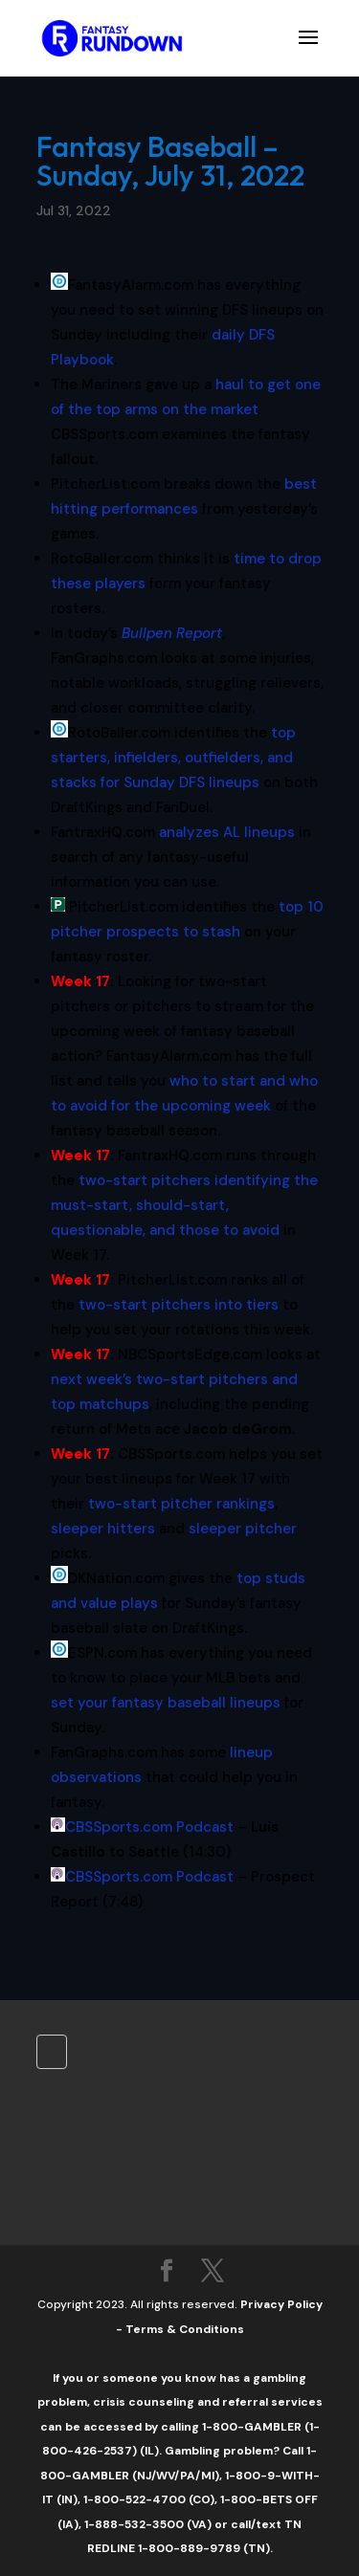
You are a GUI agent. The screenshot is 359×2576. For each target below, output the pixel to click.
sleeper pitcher (243, 1528)
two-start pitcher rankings (181, 1503)
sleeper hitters (103, 1528)
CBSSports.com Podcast (149, 1827)
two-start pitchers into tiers (179, 1304)
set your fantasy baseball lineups (165, 1702)
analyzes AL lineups (227, 832)
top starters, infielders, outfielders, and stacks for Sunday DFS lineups (173, 757)
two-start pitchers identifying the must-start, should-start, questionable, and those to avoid (184, 1205)
